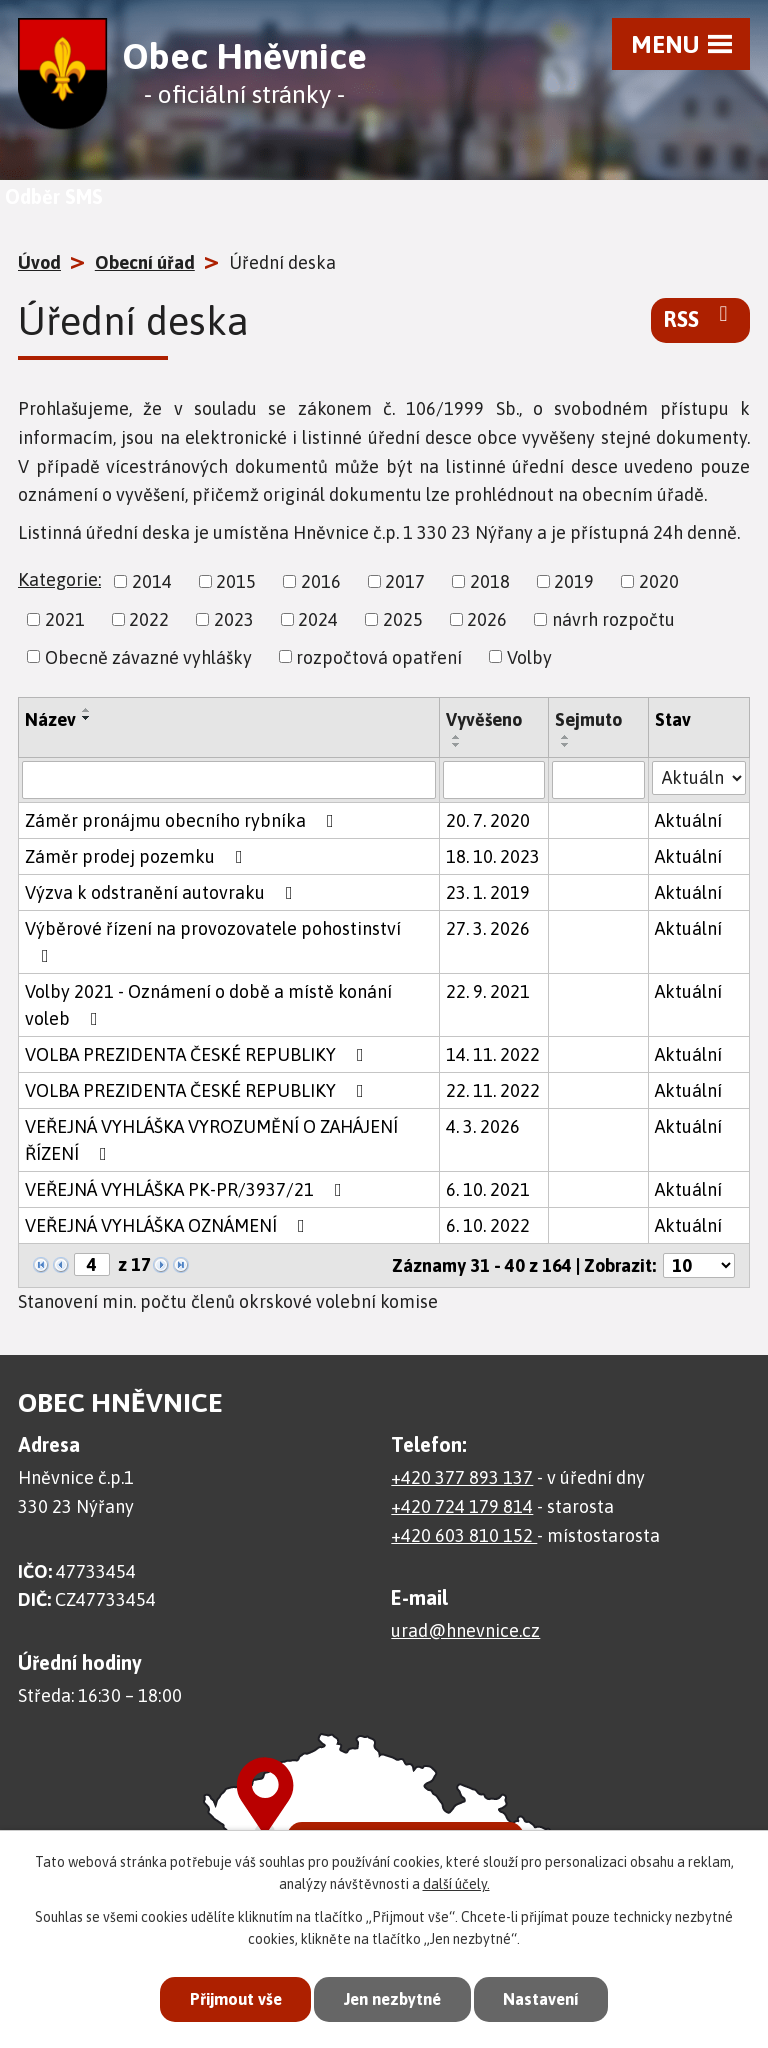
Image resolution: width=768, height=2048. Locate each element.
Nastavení (548, 1998)
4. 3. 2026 (483, 1126)
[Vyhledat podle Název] (229, 780)
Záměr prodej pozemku (138, 856)
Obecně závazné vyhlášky (148, 656)
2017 (405, 581)
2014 (152, 581)
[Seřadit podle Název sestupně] (87, 718)
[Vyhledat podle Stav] (699, 778)
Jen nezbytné (392, 1998)
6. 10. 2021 (488, 1189)
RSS (700, 318)
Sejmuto (588, 719)
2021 (65, 619)
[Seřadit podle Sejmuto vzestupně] (566, 737)
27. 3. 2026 (488, 928)
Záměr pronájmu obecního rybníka (183, 820)
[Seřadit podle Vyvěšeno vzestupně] (457, 737)
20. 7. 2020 (488, 820)
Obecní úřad (145, 262)
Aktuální (688, 820)
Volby (529, 656)
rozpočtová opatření (379, 656)
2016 (321, 581)
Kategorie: (59, 579)
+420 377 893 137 (462, 1477)
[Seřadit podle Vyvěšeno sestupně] (457, 745)
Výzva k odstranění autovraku (163, 892)
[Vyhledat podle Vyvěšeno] (494, 780)
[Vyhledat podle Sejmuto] (598, 780)
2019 (574, 581)
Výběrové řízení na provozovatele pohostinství (213, 941)
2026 (487, 619)
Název (50, 719)
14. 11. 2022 (493, 1054)
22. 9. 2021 (488, 991)
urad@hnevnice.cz (465, 1630)
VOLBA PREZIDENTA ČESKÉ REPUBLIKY (198, 1054)
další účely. (456, 1883)
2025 (403, 619)
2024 (318, 619)
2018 (490, 581)
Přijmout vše (228, 1998)
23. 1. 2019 (488, 892)
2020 (659, 581)
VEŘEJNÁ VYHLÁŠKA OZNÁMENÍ (169, 1225)
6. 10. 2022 (488, 1225)
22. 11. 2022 (493, 1090)
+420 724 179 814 (462, 1506)
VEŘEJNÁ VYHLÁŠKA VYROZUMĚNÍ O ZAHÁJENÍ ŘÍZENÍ (211, 1140)
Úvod (39, 262)
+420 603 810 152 (464, 1535)
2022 (149, 619)
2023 (234, 619)
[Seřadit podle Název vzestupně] (87, 710)
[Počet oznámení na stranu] (699, 1265)
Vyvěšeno (484, 719)
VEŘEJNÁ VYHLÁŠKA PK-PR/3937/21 (187, 1189)
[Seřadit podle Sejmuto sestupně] (566, 745)
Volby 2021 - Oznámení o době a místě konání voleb (208, 1005)
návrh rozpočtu (613, 619)
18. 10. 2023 (493, 856)
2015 (236, 581)
